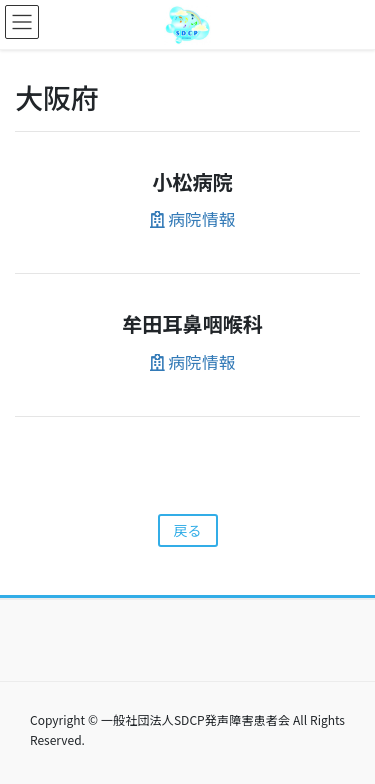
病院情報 (193, 219)
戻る (188, 530)
